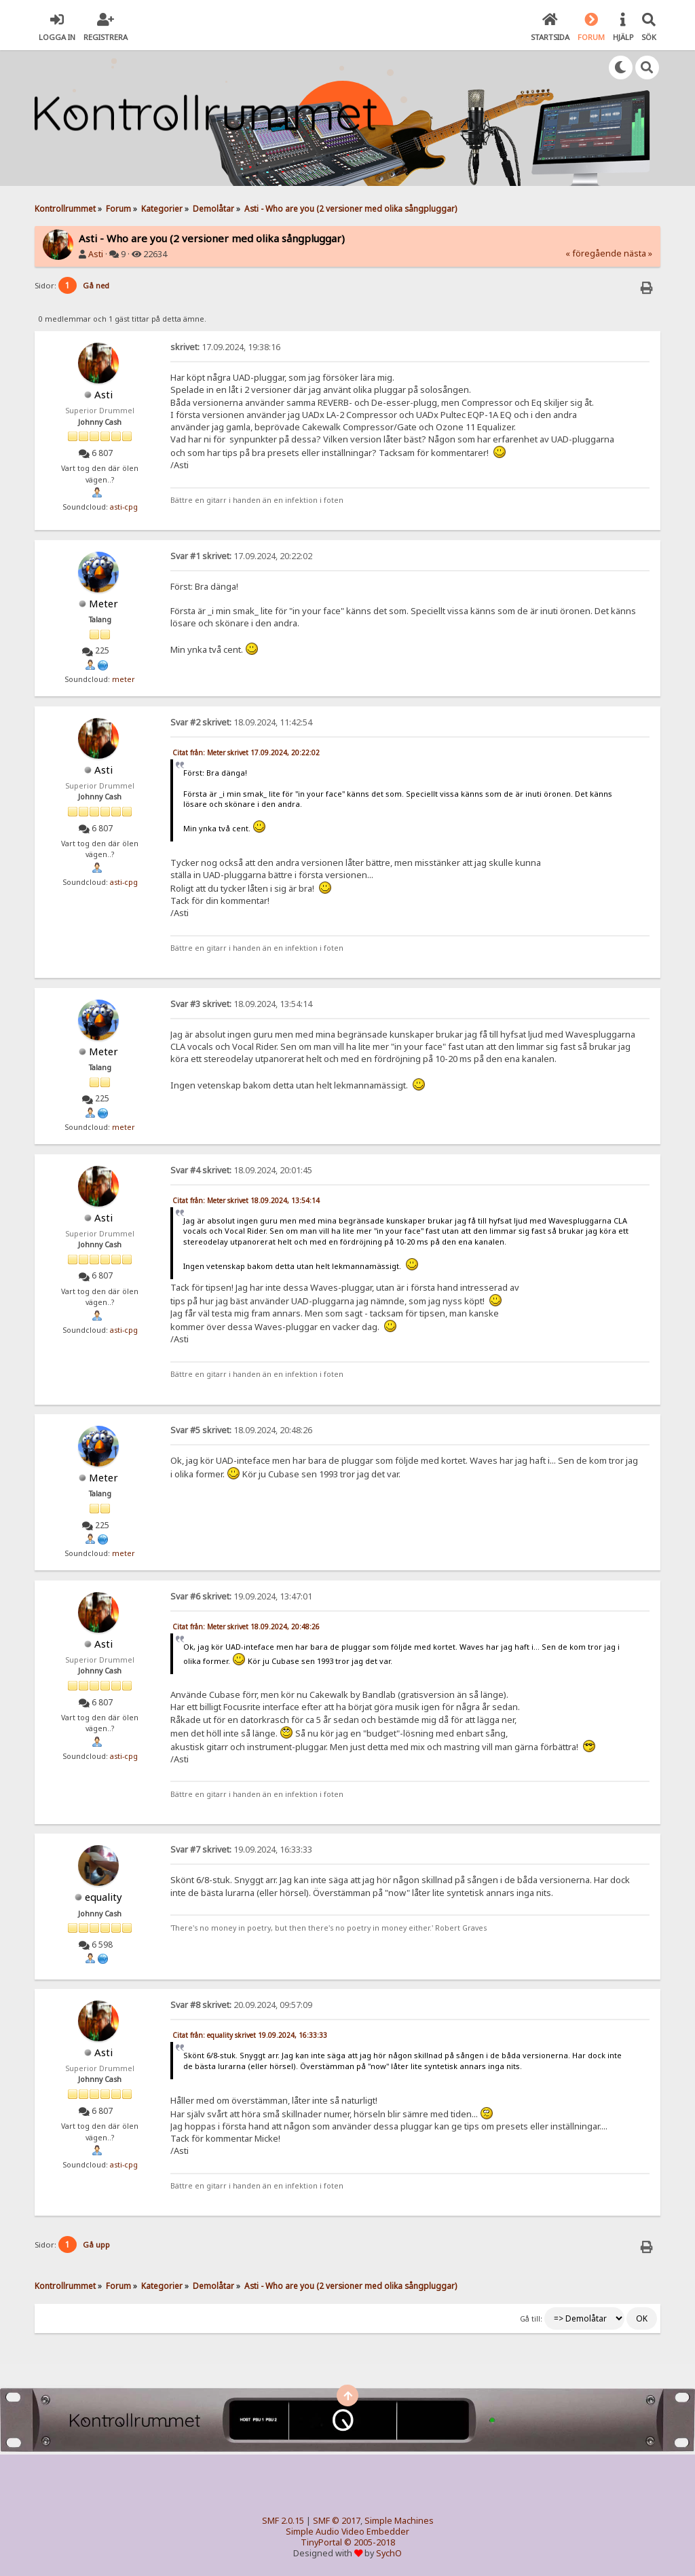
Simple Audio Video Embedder (347, 2531)
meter (123, 679)
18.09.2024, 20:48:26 (241, 1430)
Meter (103, 603)
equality (103, 1896)
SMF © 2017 (336, 2520)
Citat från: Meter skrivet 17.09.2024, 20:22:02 (246, 752)
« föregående (593, 253)
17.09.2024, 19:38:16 (225, 347)
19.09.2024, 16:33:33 (241, 1849)
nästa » (638, 253)
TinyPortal (321, 2542)
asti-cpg (124, 507)
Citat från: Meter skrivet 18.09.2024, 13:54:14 (246, 1200)
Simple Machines (399, 2520)
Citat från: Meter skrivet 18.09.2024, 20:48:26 (246, 1626)
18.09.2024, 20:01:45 (241, 1170)
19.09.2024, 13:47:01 (241, 1596)
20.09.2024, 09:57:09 (241, 2005)
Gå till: (531, 2319)
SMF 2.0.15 (283, 2520)
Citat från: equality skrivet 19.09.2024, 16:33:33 (249, 2035)
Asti (95, 254)
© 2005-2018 (369, 2542)
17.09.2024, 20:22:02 (241, 556)
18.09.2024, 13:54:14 (241, 1004)
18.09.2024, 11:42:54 (241, 722)
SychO (389, 2553)
